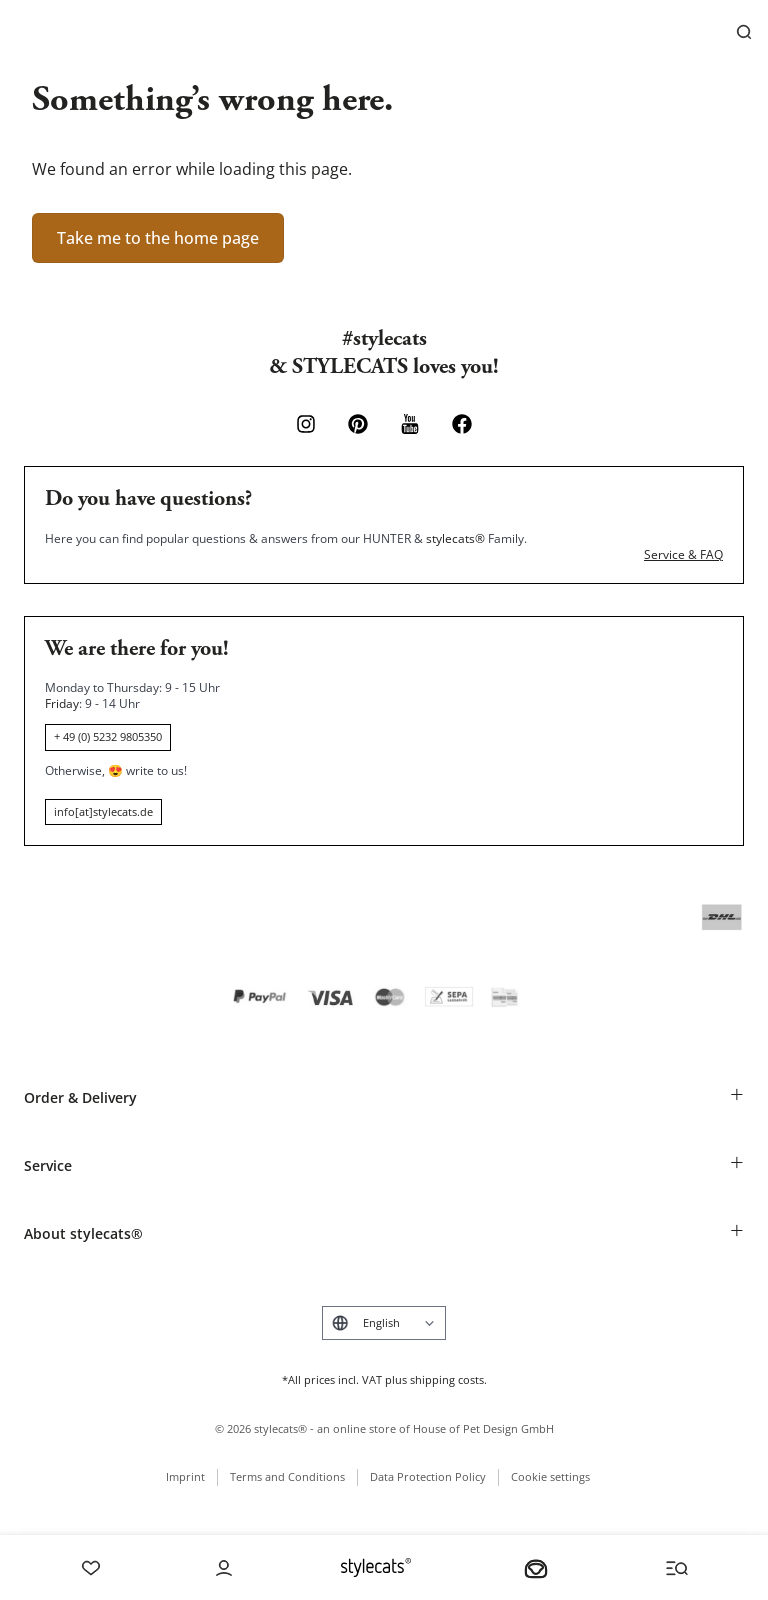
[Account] (224, 1568)
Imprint (185, 1476)
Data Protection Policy (428, 1476)
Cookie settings (550, 1476)
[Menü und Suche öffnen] (677, 1568)
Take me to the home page (158, 238)
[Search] (744, 32)
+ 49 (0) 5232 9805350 (108, 736)
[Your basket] (536, 1568)
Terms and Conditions (287, 1476)
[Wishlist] (91, 1568)
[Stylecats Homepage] (376, 1567)
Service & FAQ (683, 555)
